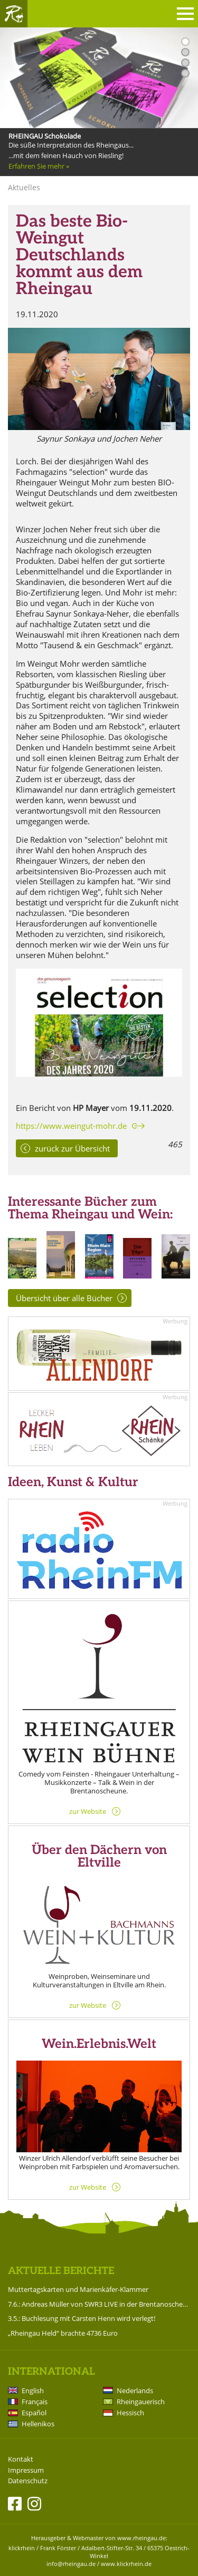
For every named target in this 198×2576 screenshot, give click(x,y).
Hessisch (130, 2412)
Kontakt (20, 2459)
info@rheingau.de (71, 2564)
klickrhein (21, 2548)
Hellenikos (38, 2423)
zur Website (87, 1811)
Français (35, 2401)
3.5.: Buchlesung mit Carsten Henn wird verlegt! (81, 2318)
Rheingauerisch (141, 2401)
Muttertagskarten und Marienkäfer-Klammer (78, 2289)
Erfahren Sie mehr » (38, 166)
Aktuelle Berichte (61, 2271)
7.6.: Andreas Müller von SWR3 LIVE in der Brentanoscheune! (99, 2304)
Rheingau (13, 13)
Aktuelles (24, 187)
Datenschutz (28, 2480)
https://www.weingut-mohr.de (71, 1125)
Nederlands (135, 2390)
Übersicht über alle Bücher (64, 1298)
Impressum (26, 2470)
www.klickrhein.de (126, 2564)
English (33, 2390)
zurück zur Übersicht (72, 1148)
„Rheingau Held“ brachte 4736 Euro (63, 2333)
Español (34, 2412)
